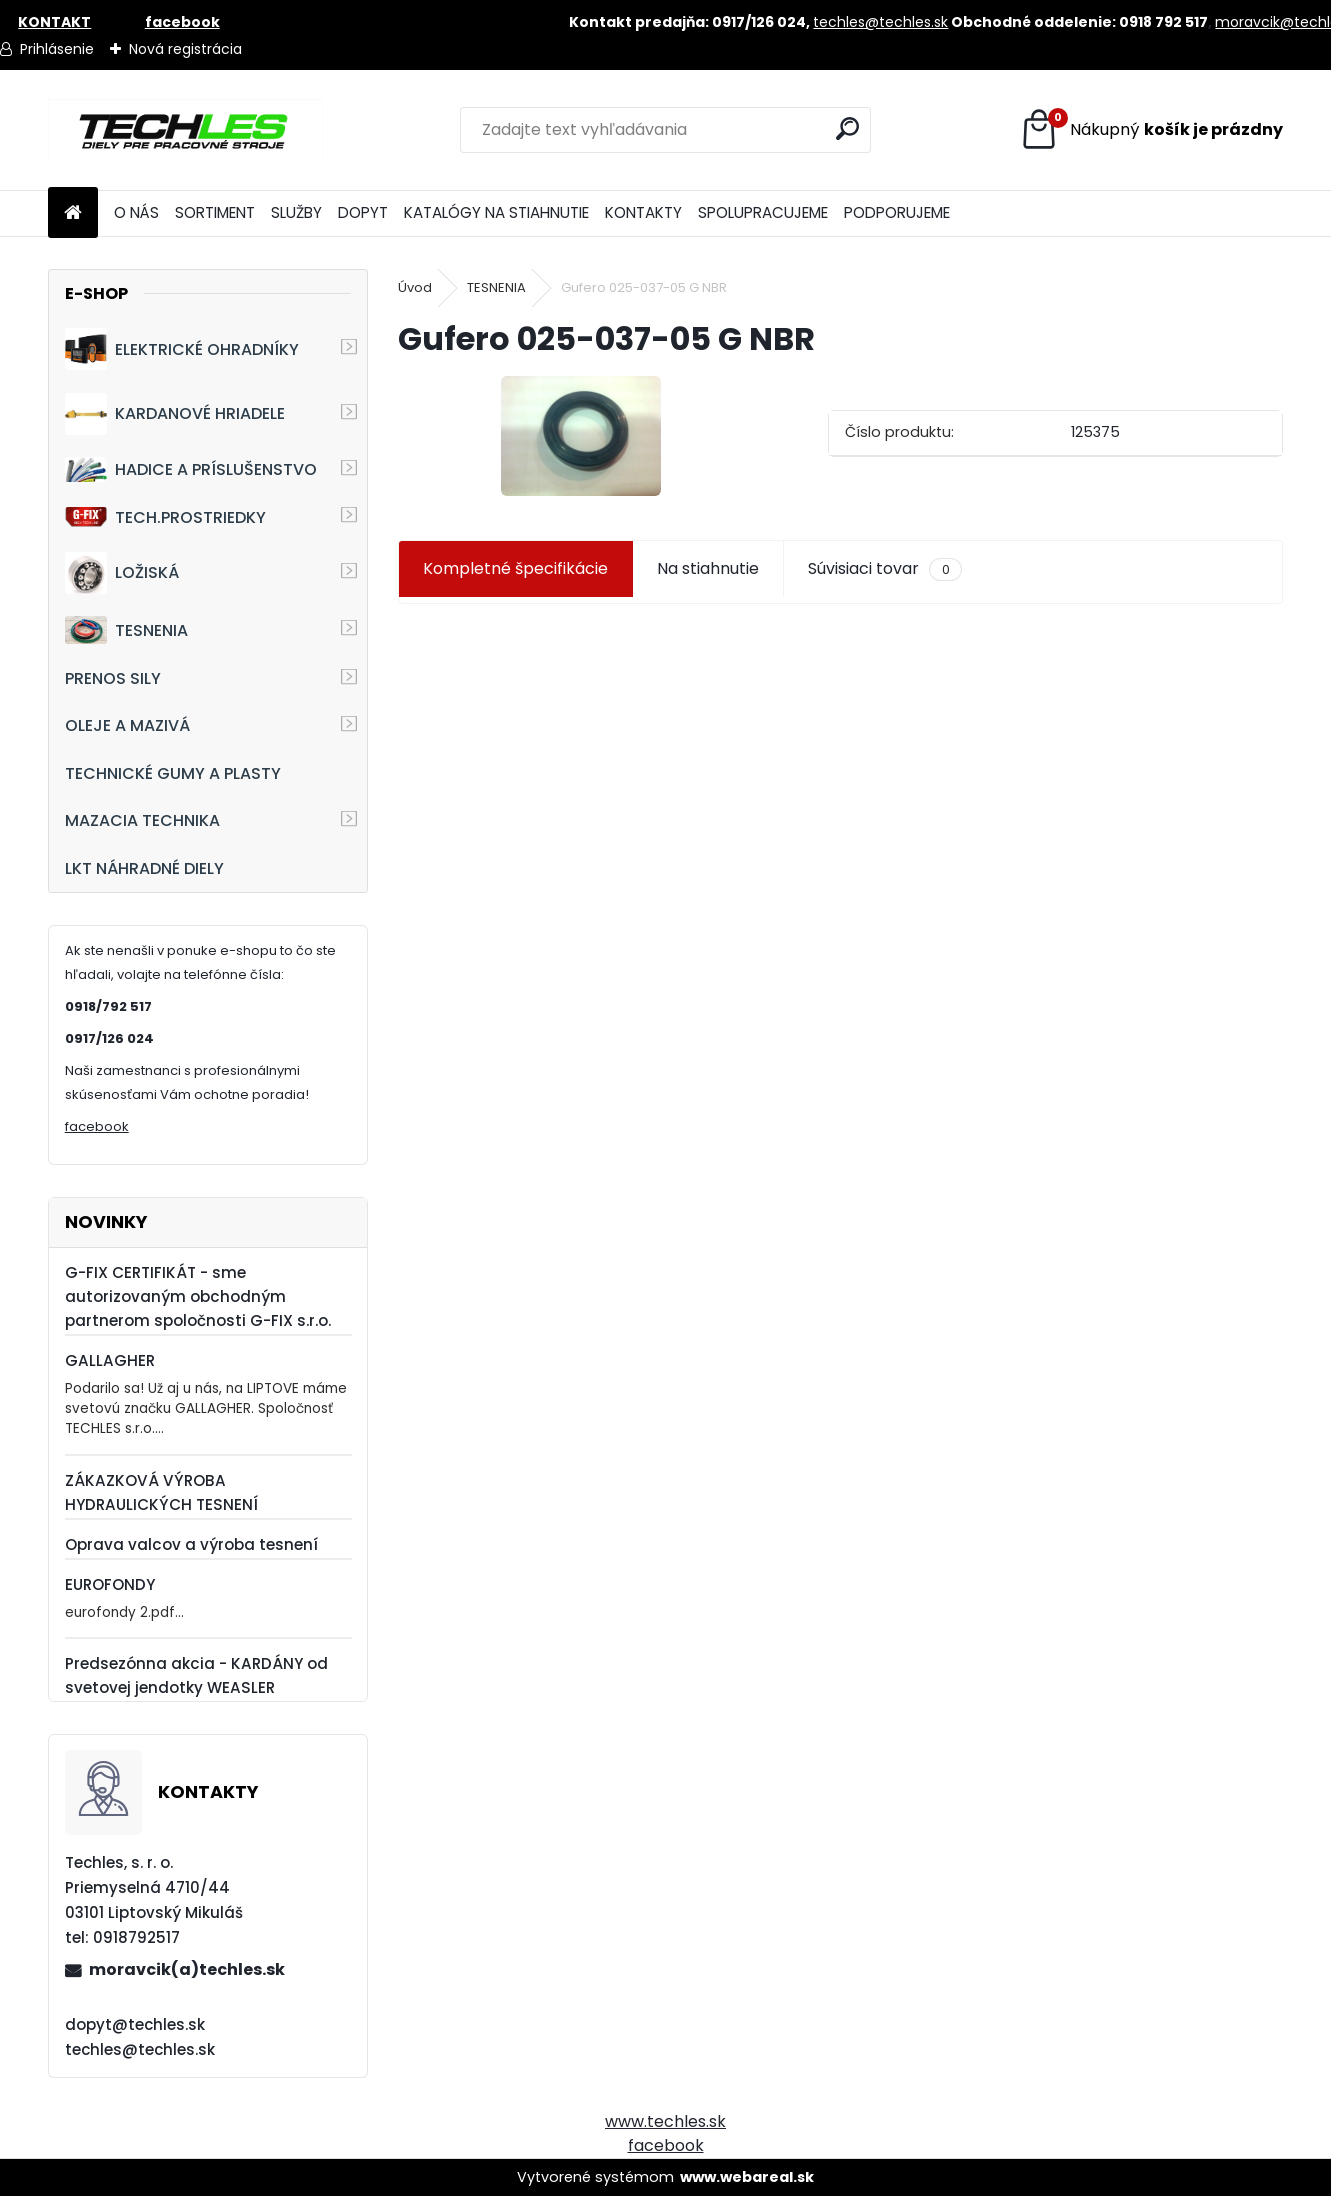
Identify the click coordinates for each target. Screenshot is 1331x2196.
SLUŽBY (296, 212)
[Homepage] (73, 213)
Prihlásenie (57, 49)
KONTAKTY (643, 212)
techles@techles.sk (880, 22)
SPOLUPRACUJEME (763, 212)
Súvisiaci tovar (884, 569)
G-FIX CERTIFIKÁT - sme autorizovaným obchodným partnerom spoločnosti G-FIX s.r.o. (198, 1296)
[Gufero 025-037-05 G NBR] (581, 436)
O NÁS (136, 212)
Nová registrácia (185, 49)
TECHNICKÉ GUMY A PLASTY (173, 773)
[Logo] (185, 130)
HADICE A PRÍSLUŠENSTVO (191, 469)
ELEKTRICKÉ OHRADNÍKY (182, 349)
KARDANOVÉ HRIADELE (175, 414)
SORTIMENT (215, 212)
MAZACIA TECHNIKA (142, 820)
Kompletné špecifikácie (515, 568)
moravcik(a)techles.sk (187, 1969)
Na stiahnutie (708, 568)
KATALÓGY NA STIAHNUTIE (496, 212)
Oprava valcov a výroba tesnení (191, 1544)
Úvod (415, 287)
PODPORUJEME (897, 212)
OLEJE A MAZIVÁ (127, 725)
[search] (847, 128)
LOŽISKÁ (122, 573)
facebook (97, 1126)
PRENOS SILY (113, 678)
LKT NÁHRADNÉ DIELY (144, 868)
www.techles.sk (665, 2121)
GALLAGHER (110, 1360)
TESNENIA (126, 629)
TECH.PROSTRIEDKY (165, 517)
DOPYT (363, 212)
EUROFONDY (110, 1584)
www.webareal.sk (747, 2177)
